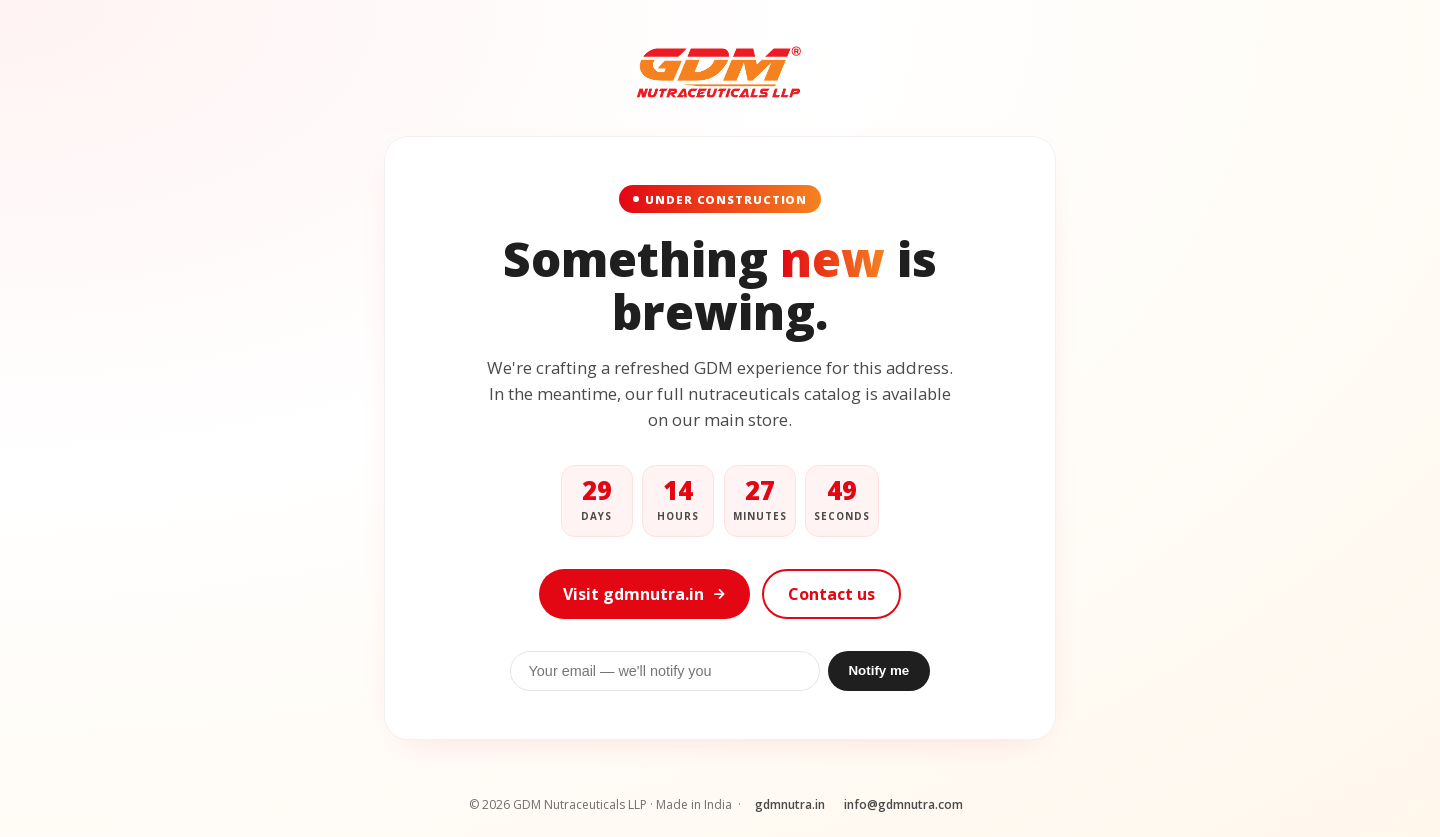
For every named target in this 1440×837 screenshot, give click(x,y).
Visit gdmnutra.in (644, 594)
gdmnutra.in (790, 804)
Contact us (831, 594)
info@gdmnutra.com (903, 804)
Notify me (878, 670)
